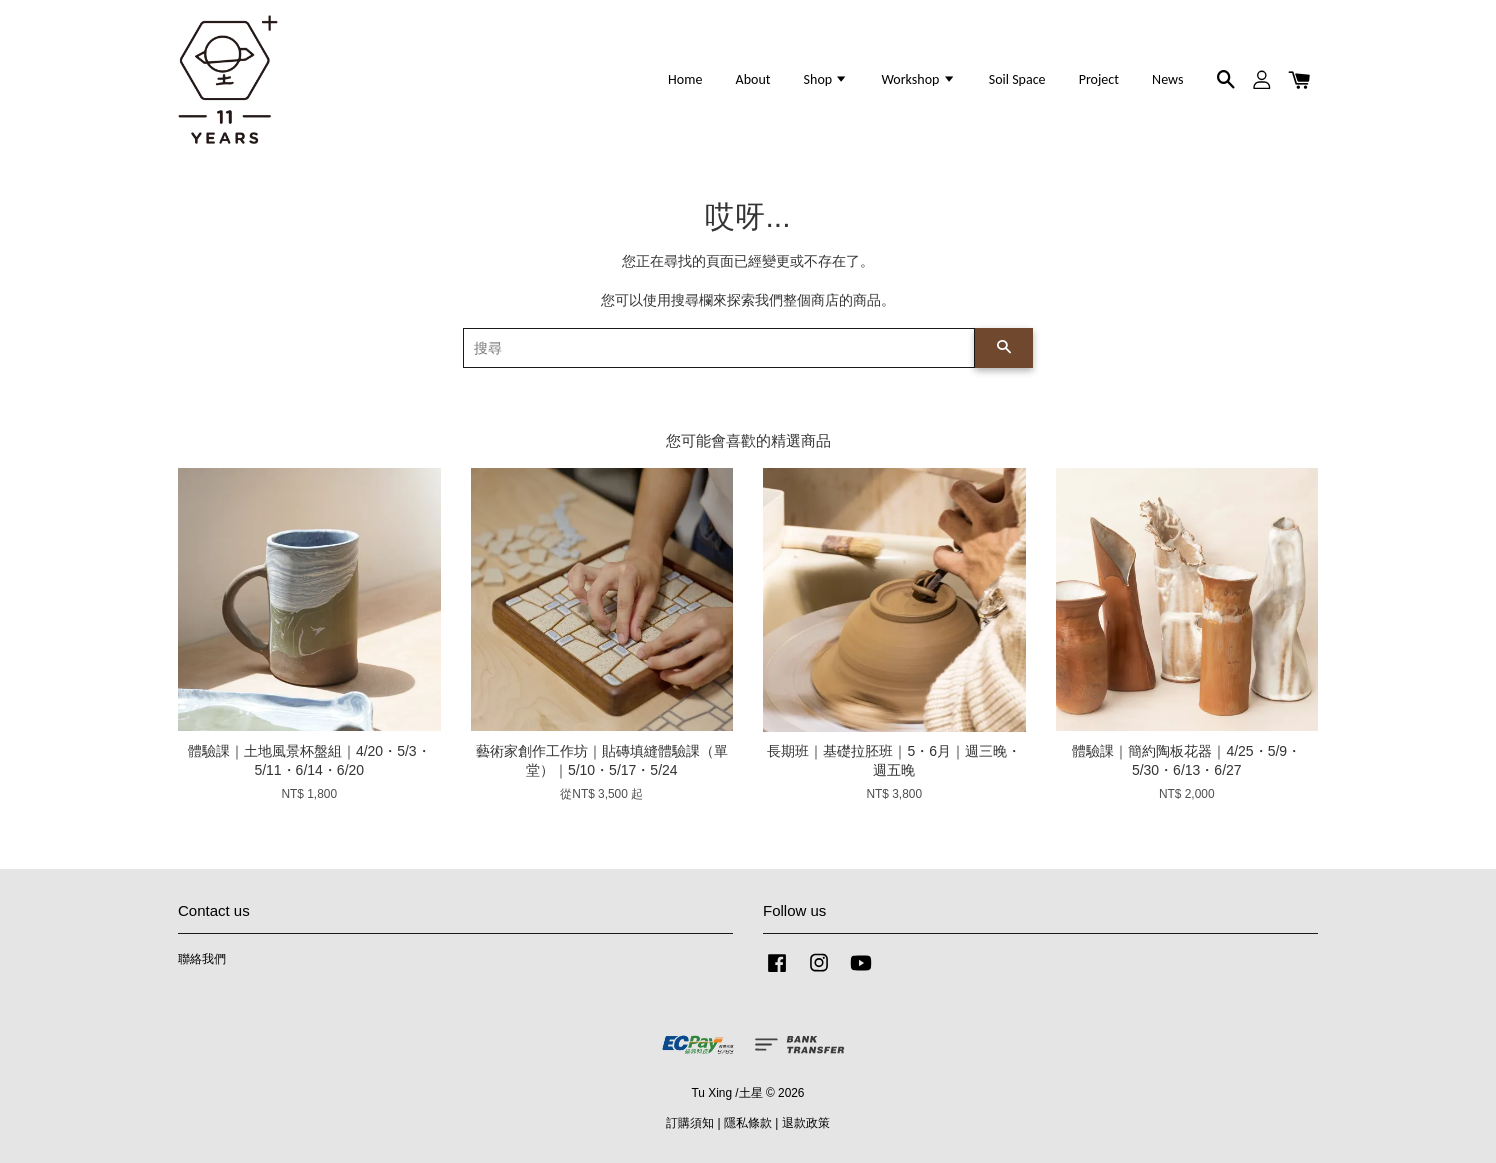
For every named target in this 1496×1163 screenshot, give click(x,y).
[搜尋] (719, 348)
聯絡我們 (202, 959)
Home (685, 79)
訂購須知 (690, 1123)
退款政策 (806, 1123)
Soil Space (1017, 79)
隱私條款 (748, 1123)
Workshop (918, 79)
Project (1099, 79)
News (1167, 79)
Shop (826, 79)
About (753, 79)
